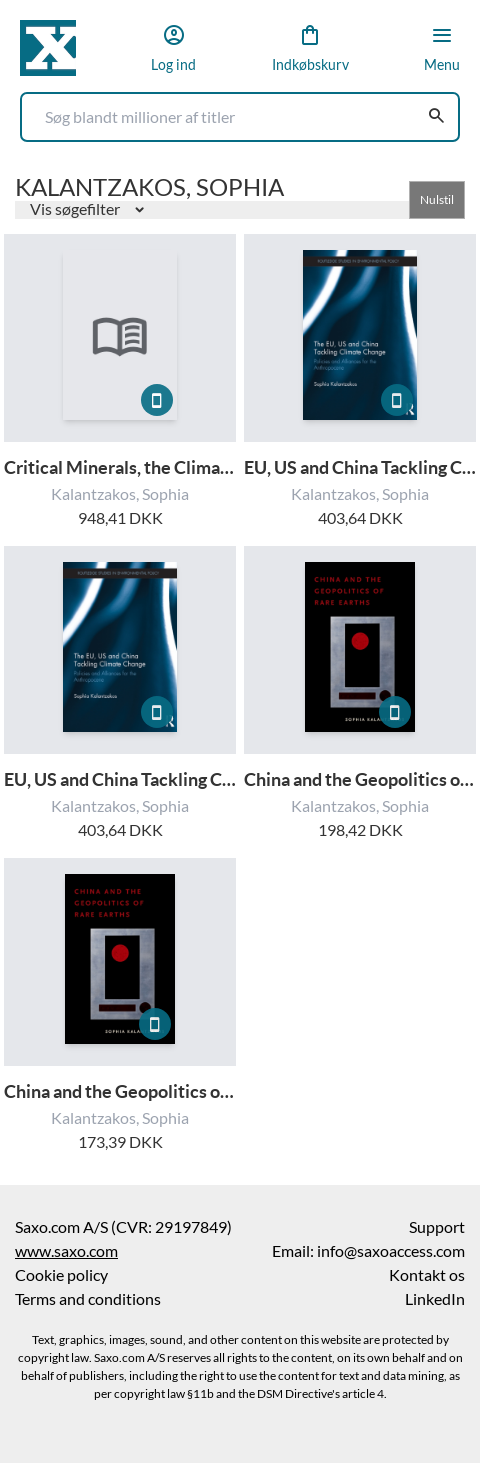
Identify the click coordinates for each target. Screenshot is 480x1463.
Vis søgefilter (76, 209)
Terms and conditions (88, 1299)
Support (437, 1227)
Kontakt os (427, 1275)
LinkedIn (435, 1299)
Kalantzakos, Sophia (120, 494)
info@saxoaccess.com (391, 1251)
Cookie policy (61, 1275)
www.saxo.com (66, 1251)
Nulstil (437, 199)
